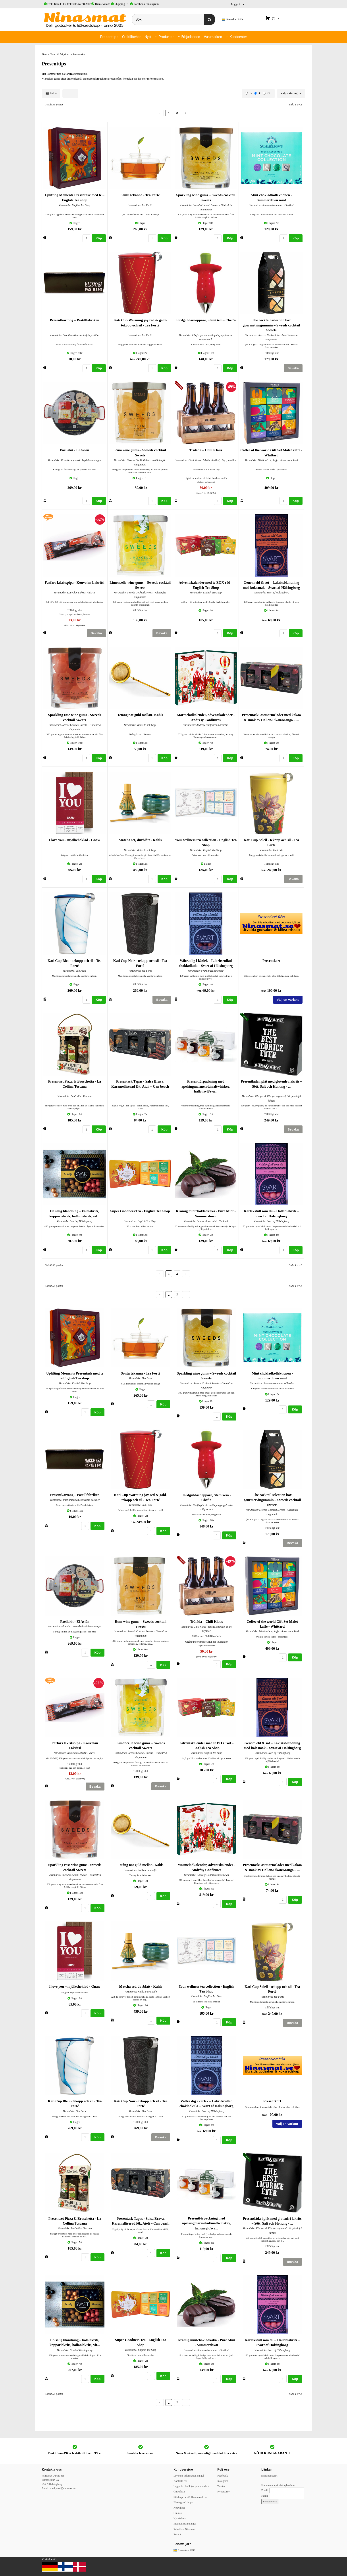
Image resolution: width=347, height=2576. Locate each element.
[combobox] (291, 93)
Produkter (166, 37)
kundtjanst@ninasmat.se (62, 2488)
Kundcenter (238, 37)
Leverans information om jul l (189, 2475)
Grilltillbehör (131, 37)
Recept (177, 2534)
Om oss (177, 2513)
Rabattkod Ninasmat (184, 2529)
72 (266, 93)
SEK (232, 19)
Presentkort (271, 961)
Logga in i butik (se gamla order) (191, 2486)
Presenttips (109, 37)
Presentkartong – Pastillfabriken (74, 320)
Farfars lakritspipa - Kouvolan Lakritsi (74, 582)
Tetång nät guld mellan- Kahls (140, 715)
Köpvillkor (179, 2507)
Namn (264, 2495)
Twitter (221, 2486)
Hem (44, 54)
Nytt (148, 37)
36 (257, 93)
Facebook (139, 4)
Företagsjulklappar (183, 2502)
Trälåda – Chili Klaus (205, 450)
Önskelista (179, 2491)
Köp (99, 238)
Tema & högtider (60, 54)
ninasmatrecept (269, 2475)
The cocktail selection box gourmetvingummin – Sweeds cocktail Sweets (271, 325)
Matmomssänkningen (185, 2523)
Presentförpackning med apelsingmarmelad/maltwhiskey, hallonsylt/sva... (205, 1086)
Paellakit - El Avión (74, 450)
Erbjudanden (190, 37)
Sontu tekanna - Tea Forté (140, 195)
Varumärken (213, 37)
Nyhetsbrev (180, 2518)
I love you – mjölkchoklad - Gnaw (74, 840)
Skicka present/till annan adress (190, 2497)
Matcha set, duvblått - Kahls (140, 840)
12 (249, 93)
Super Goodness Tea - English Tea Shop (140, 1211)
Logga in (236, 4)
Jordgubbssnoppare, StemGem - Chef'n (206, 320)
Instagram (153, 4)
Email (264, 2490)
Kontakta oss (180, 2481)
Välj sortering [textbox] (288, 93)
